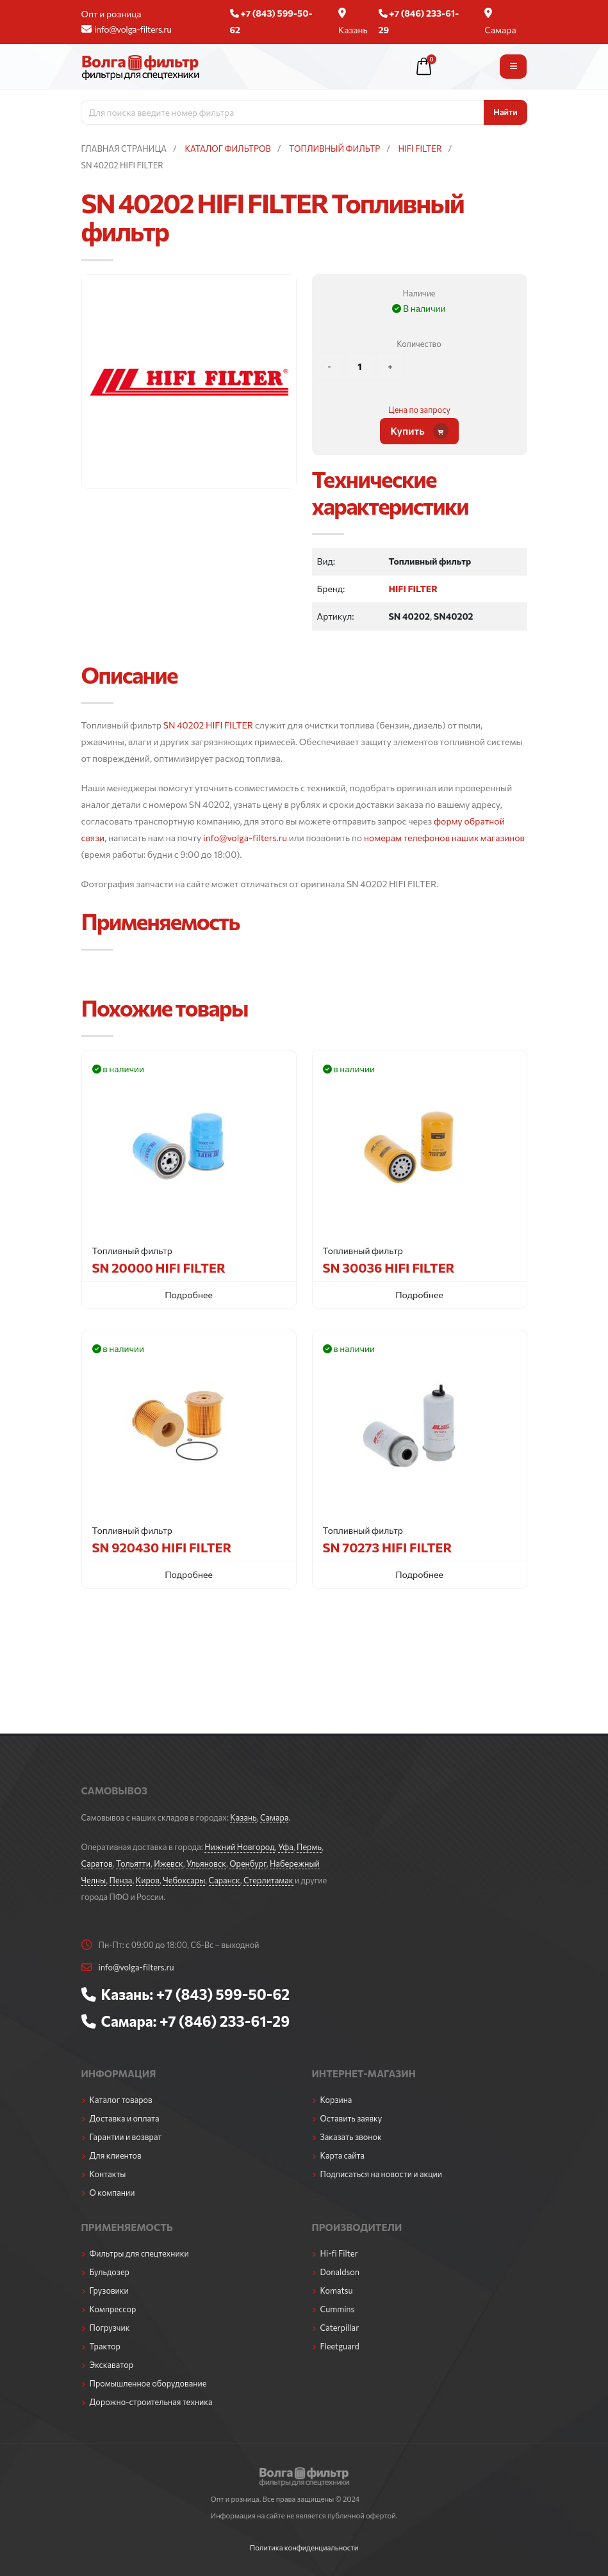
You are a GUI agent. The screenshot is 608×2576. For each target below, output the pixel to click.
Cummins (337, 2309)
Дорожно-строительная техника (151, 2402)
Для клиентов (116, 2155)
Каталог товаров (121, 2100)
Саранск (224, 1880)
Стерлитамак (268, 1880)
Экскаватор (112, 2365)
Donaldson (340, 2272)
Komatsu (336, 2290)
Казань (353, 21)
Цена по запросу (419, 410)
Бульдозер (109, 2272)
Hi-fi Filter (339, 2253)
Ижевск (168, 1863)
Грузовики (109, 2290)
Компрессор (113, 2309)
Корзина (336, 2100)
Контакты (108, 2174)
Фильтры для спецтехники (139, 2253)
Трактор (105, 2346)
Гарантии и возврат (126, 2137)
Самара (500, 21)
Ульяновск (206, 1863)
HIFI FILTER (412, 588)
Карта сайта (342, 2155)
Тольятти (133, 1863)
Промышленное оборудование (148, 2383)
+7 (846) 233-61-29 (225, 2021)
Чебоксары (184, 1880)
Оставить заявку (351, 2118)
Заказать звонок (351, 2137)
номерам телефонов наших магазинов (444, 837)
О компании (112, 2192)
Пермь (309, 1847)
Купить (419, 431)
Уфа (285, 1847)
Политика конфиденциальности (304, 2547)
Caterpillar (339, 2327)
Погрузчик (110, 2327)
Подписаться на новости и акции (381, 2174)
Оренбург (247, 1863)
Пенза (121, 1880)
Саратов (97, 1863)
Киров (148, 1880)
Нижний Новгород (239, 1847)
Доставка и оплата (125, 2118)
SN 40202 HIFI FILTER (208, 725)
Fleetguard (339, 2346)
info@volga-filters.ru (126, 29)
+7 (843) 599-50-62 (223, 1994)
